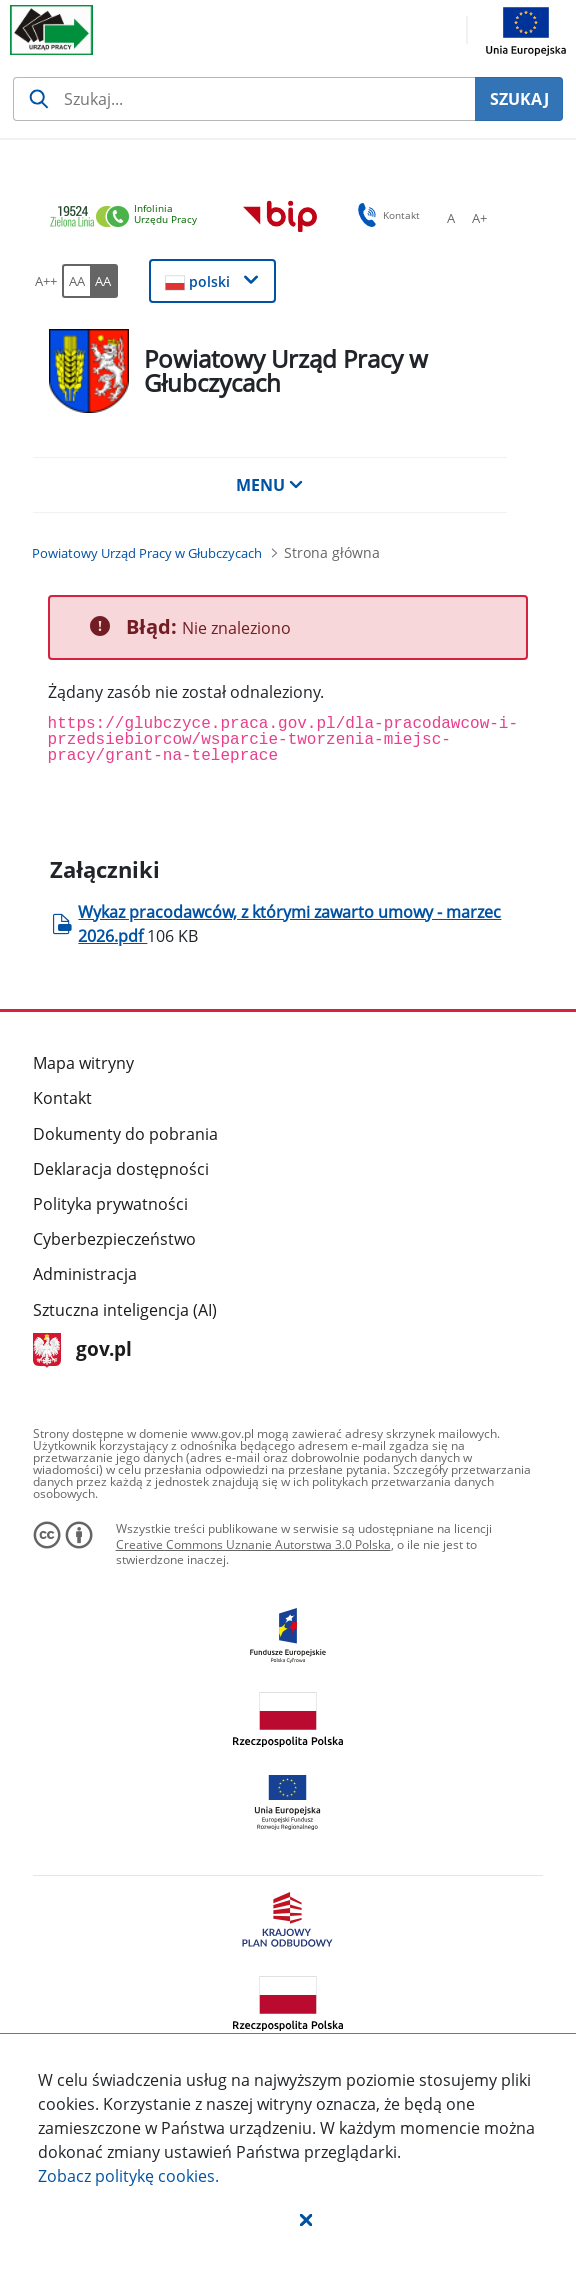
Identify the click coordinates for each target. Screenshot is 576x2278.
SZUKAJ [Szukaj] (519, 99)
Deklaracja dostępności (121, 1169)
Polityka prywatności (110, 1204)
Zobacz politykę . (128, 2176)
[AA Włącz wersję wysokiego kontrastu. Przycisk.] (104, 281)
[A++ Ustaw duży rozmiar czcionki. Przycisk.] (46, 281)
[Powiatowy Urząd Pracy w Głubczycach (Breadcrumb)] (147, 553)
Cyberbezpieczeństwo (114, 1239)
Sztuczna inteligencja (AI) (125, 1310)
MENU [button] (270, 485)
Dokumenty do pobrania (125, 1134)
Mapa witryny (83, 1063)
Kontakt (62, 1098)
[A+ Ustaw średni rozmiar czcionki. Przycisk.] (479, 218)
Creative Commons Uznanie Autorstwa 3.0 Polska (253, 1544)
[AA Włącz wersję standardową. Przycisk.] (76, 281)
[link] (129, 217)
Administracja (85, 1274)
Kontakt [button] (385, 215)
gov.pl (82, 1350)
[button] (306, 2219)
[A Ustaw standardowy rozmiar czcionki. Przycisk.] (451, 218)
